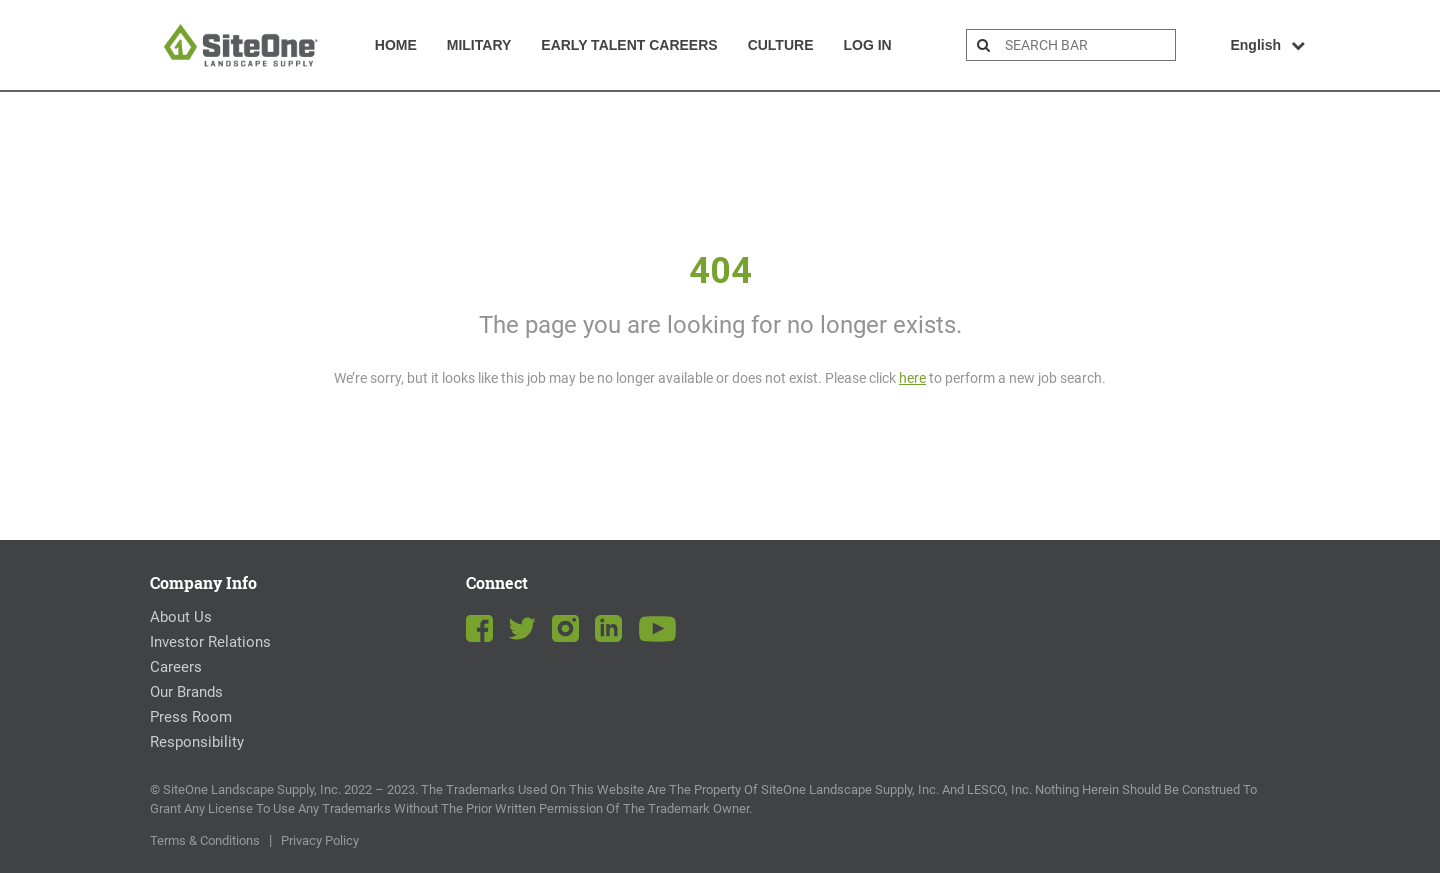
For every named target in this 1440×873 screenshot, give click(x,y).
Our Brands (186, 692)
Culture (781, 45)
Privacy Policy (320, 840)
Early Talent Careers (629, 45)
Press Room (191, 717)
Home (396, 45)
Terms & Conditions (205, 840)
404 (720, 271)
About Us (181, 617)
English (1267, 45)
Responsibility (197, 742)
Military (479, 45)
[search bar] (1088, 45)
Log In (867, 45)
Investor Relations (210, 642)
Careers (176, 667)
